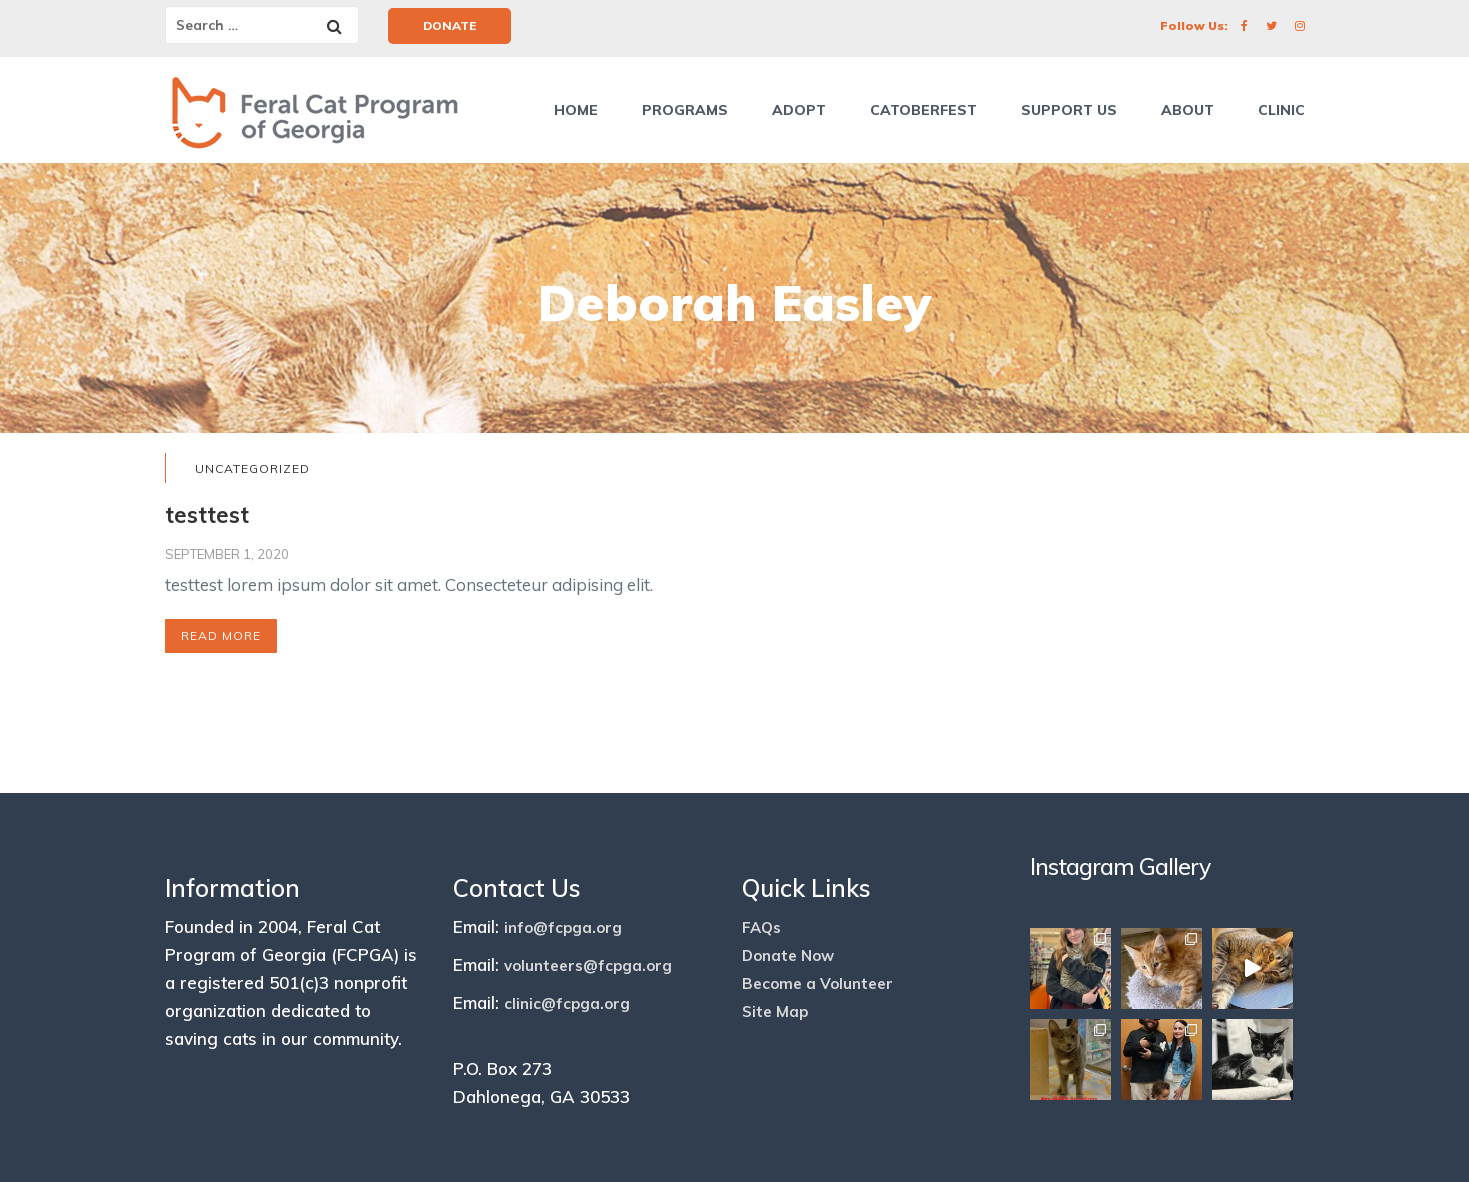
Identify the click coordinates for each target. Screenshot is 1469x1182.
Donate (449, 25)
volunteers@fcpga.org (588, 965)
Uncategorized (252, 468)
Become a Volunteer (817, 983)
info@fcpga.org (563, 927)
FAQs (761, 927)
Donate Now (788, 955)
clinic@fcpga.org (567, 1003)
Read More (221, 635)
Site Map (775, 1011)
